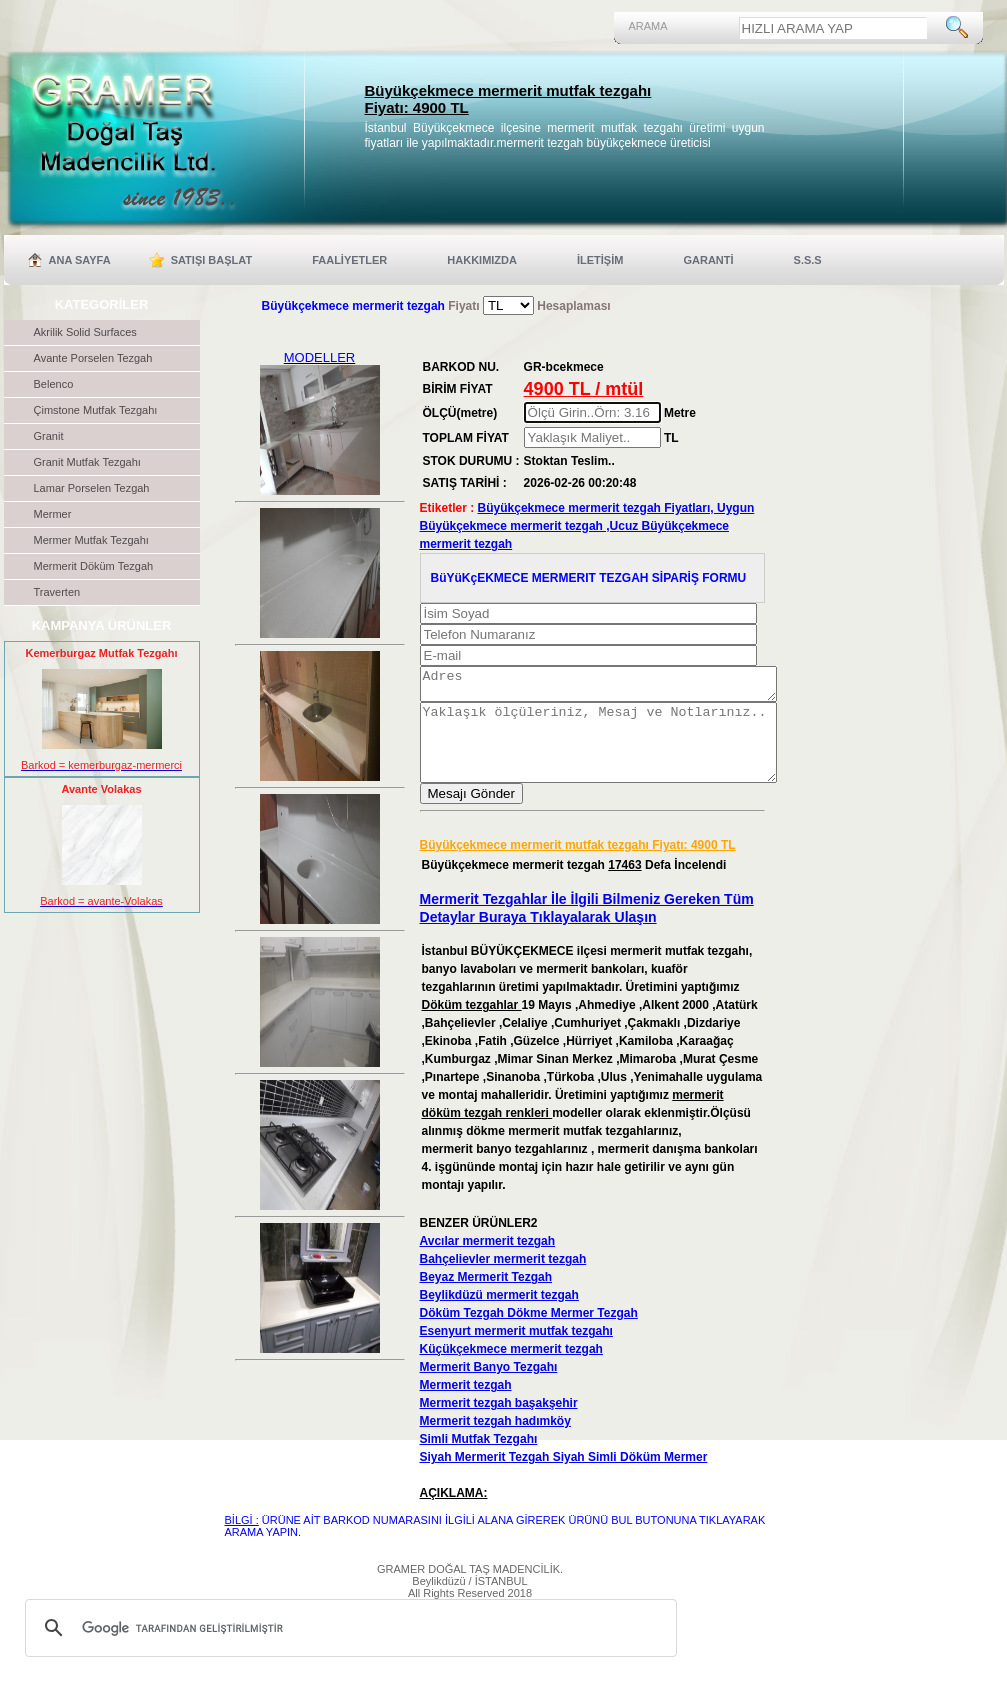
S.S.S (808, 260)
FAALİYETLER (349, 260)
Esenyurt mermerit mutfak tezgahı (516, 1352)
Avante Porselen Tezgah (93, 358)
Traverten (57, 592)
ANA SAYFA (80, 260)
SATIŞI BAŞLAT (211, 260)
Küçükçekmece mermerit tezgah (511, 1370)
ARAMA (648, 26)
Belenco (54, 384)
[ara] (348, 1649)
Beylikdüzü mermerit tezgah (499, 1316)
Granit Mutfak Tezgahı (87, 462)
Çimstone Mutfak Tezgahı (96, 410)
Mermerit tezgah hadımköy (495, 1442)
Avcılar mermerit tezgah (488, 1262)
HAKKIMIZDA (482, 260)
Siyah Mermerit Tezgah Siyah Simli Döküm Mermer (564, 1478)
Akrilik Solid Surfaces (85, 332)
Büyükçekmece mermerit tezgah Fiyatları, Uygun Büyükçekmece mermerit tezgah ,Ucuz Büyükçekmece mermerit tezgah (587, 526)
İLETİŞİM (600, 260)
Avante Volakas (101, 789)
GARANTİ (708, 260)
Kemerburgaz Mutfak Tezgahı (102, 653)
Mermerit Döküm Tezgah (94, 566)
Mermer (53, 514)
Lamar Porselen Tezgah (92, 488)
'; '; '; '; (508, 305)
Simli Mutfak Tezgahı (479, 1460)
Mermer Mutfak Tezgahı (91, 540)
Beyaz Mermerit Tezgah (486, 1298)
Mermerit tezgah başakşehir (499, 1424)
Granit (49, 436)
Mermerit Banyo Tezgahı (489, 1388)
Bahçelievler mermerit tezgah (503, 1280)
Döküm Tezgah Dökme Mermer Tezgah (529, 1334)
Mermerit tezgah (466, 1406)
